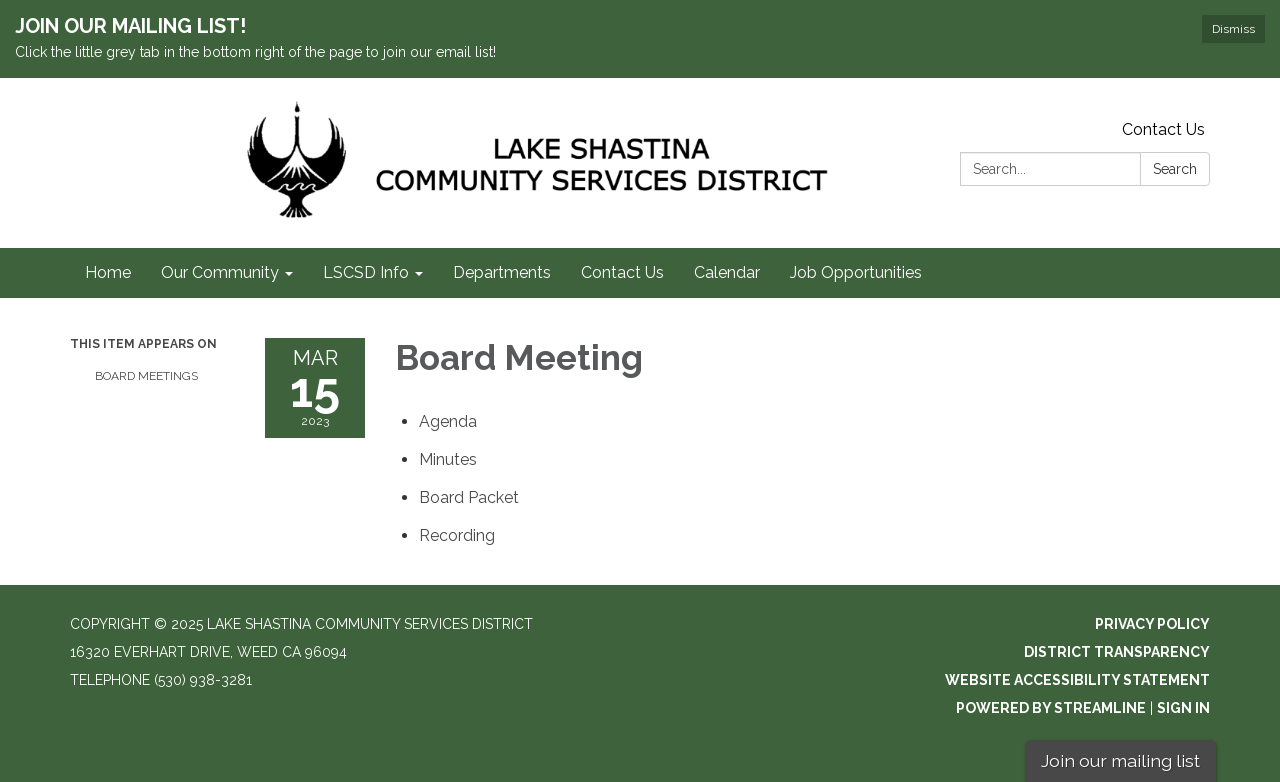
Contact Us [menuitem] (622, 272)
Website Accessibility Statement (1077, 680)
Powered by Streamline (1051, 708)
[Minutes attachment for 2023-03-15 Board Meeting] (448, 459)
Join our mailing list (1120, 760)
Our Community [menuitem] (220, 272)
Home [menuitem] (108, 272)
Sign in (1183, 708)
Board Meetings (146, 376)
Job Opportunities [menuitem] (856, 272)
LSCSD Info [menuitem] (366, 272)
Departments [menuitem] (502, 272)
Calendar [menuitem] (727, 272)
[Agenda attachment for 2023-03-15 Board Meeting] (448, 421)
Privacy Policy (1152, 624)
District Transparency (1117, 652)
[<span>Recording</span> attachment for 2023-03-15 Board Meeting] (457, 535)
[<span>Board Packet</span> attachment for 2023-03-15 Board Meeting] (469, 497)
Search (1175, 169)
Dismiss (1233, 29)
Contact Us (1163, 129)
